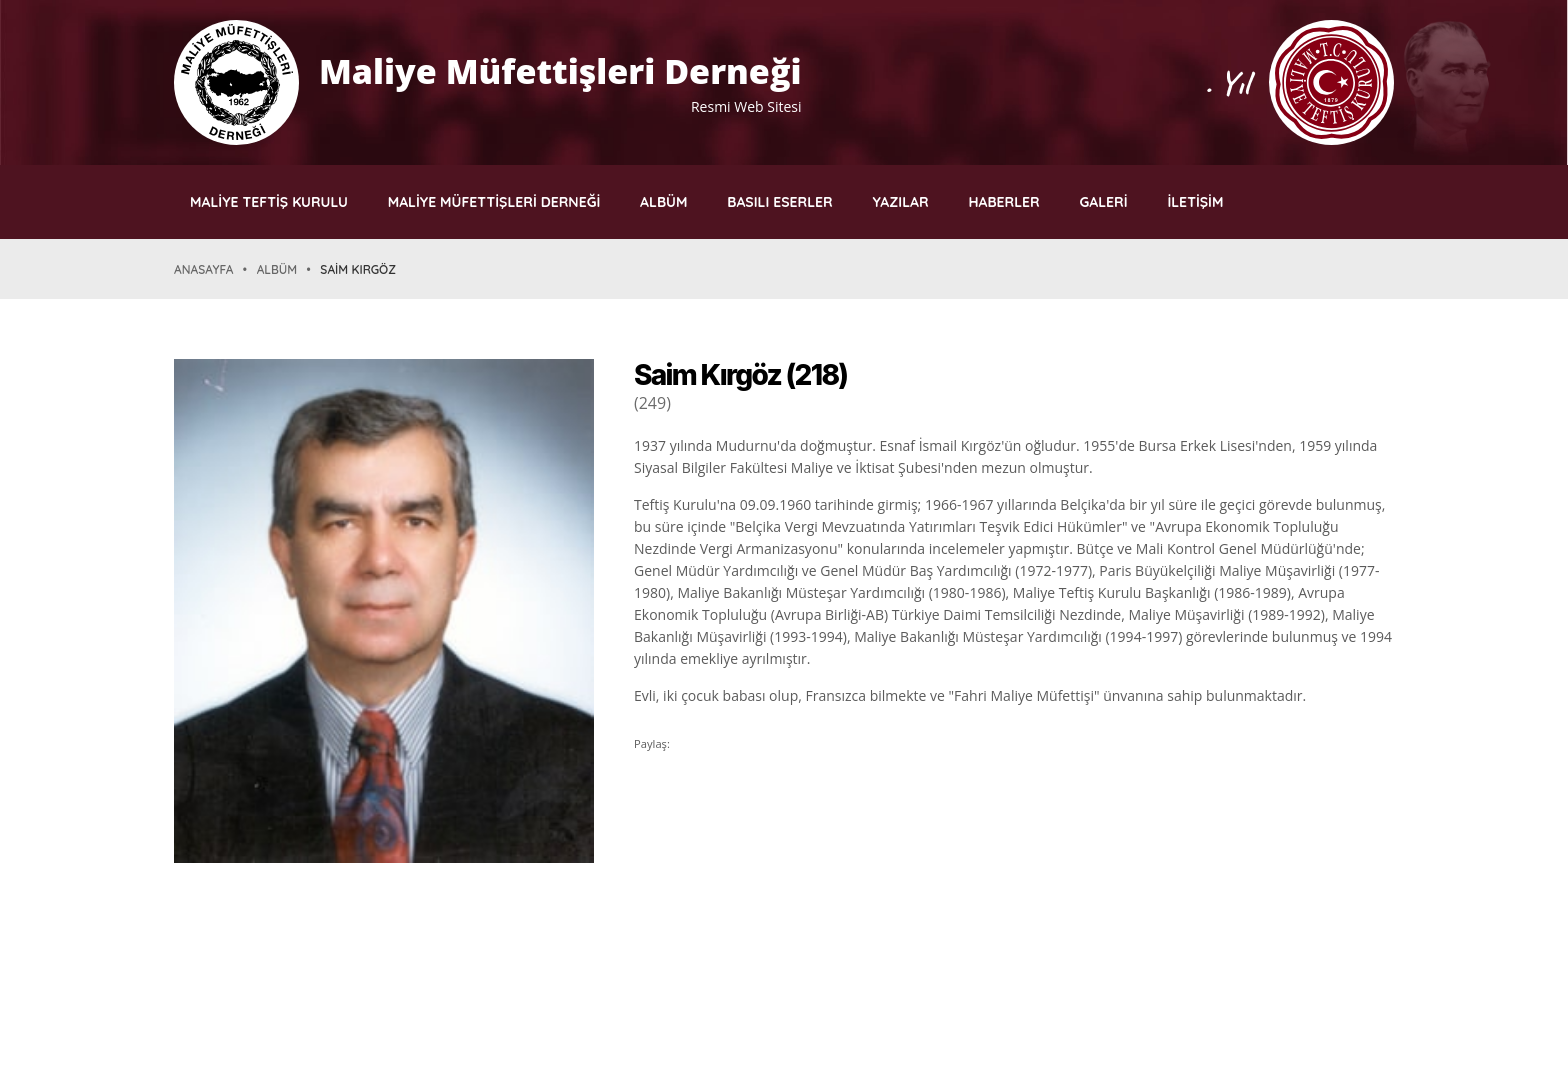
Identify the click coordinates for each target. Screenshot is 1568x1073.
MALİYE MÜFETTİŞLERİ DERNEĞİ (494, 202)
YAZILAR (901, 202)
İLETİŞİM (1195, 202)
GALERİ (1104, 202)
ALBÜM (663, 202)
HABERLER (1003, 202)
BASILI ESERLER (779, 202)
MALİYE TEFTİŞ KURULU (269, 202)
